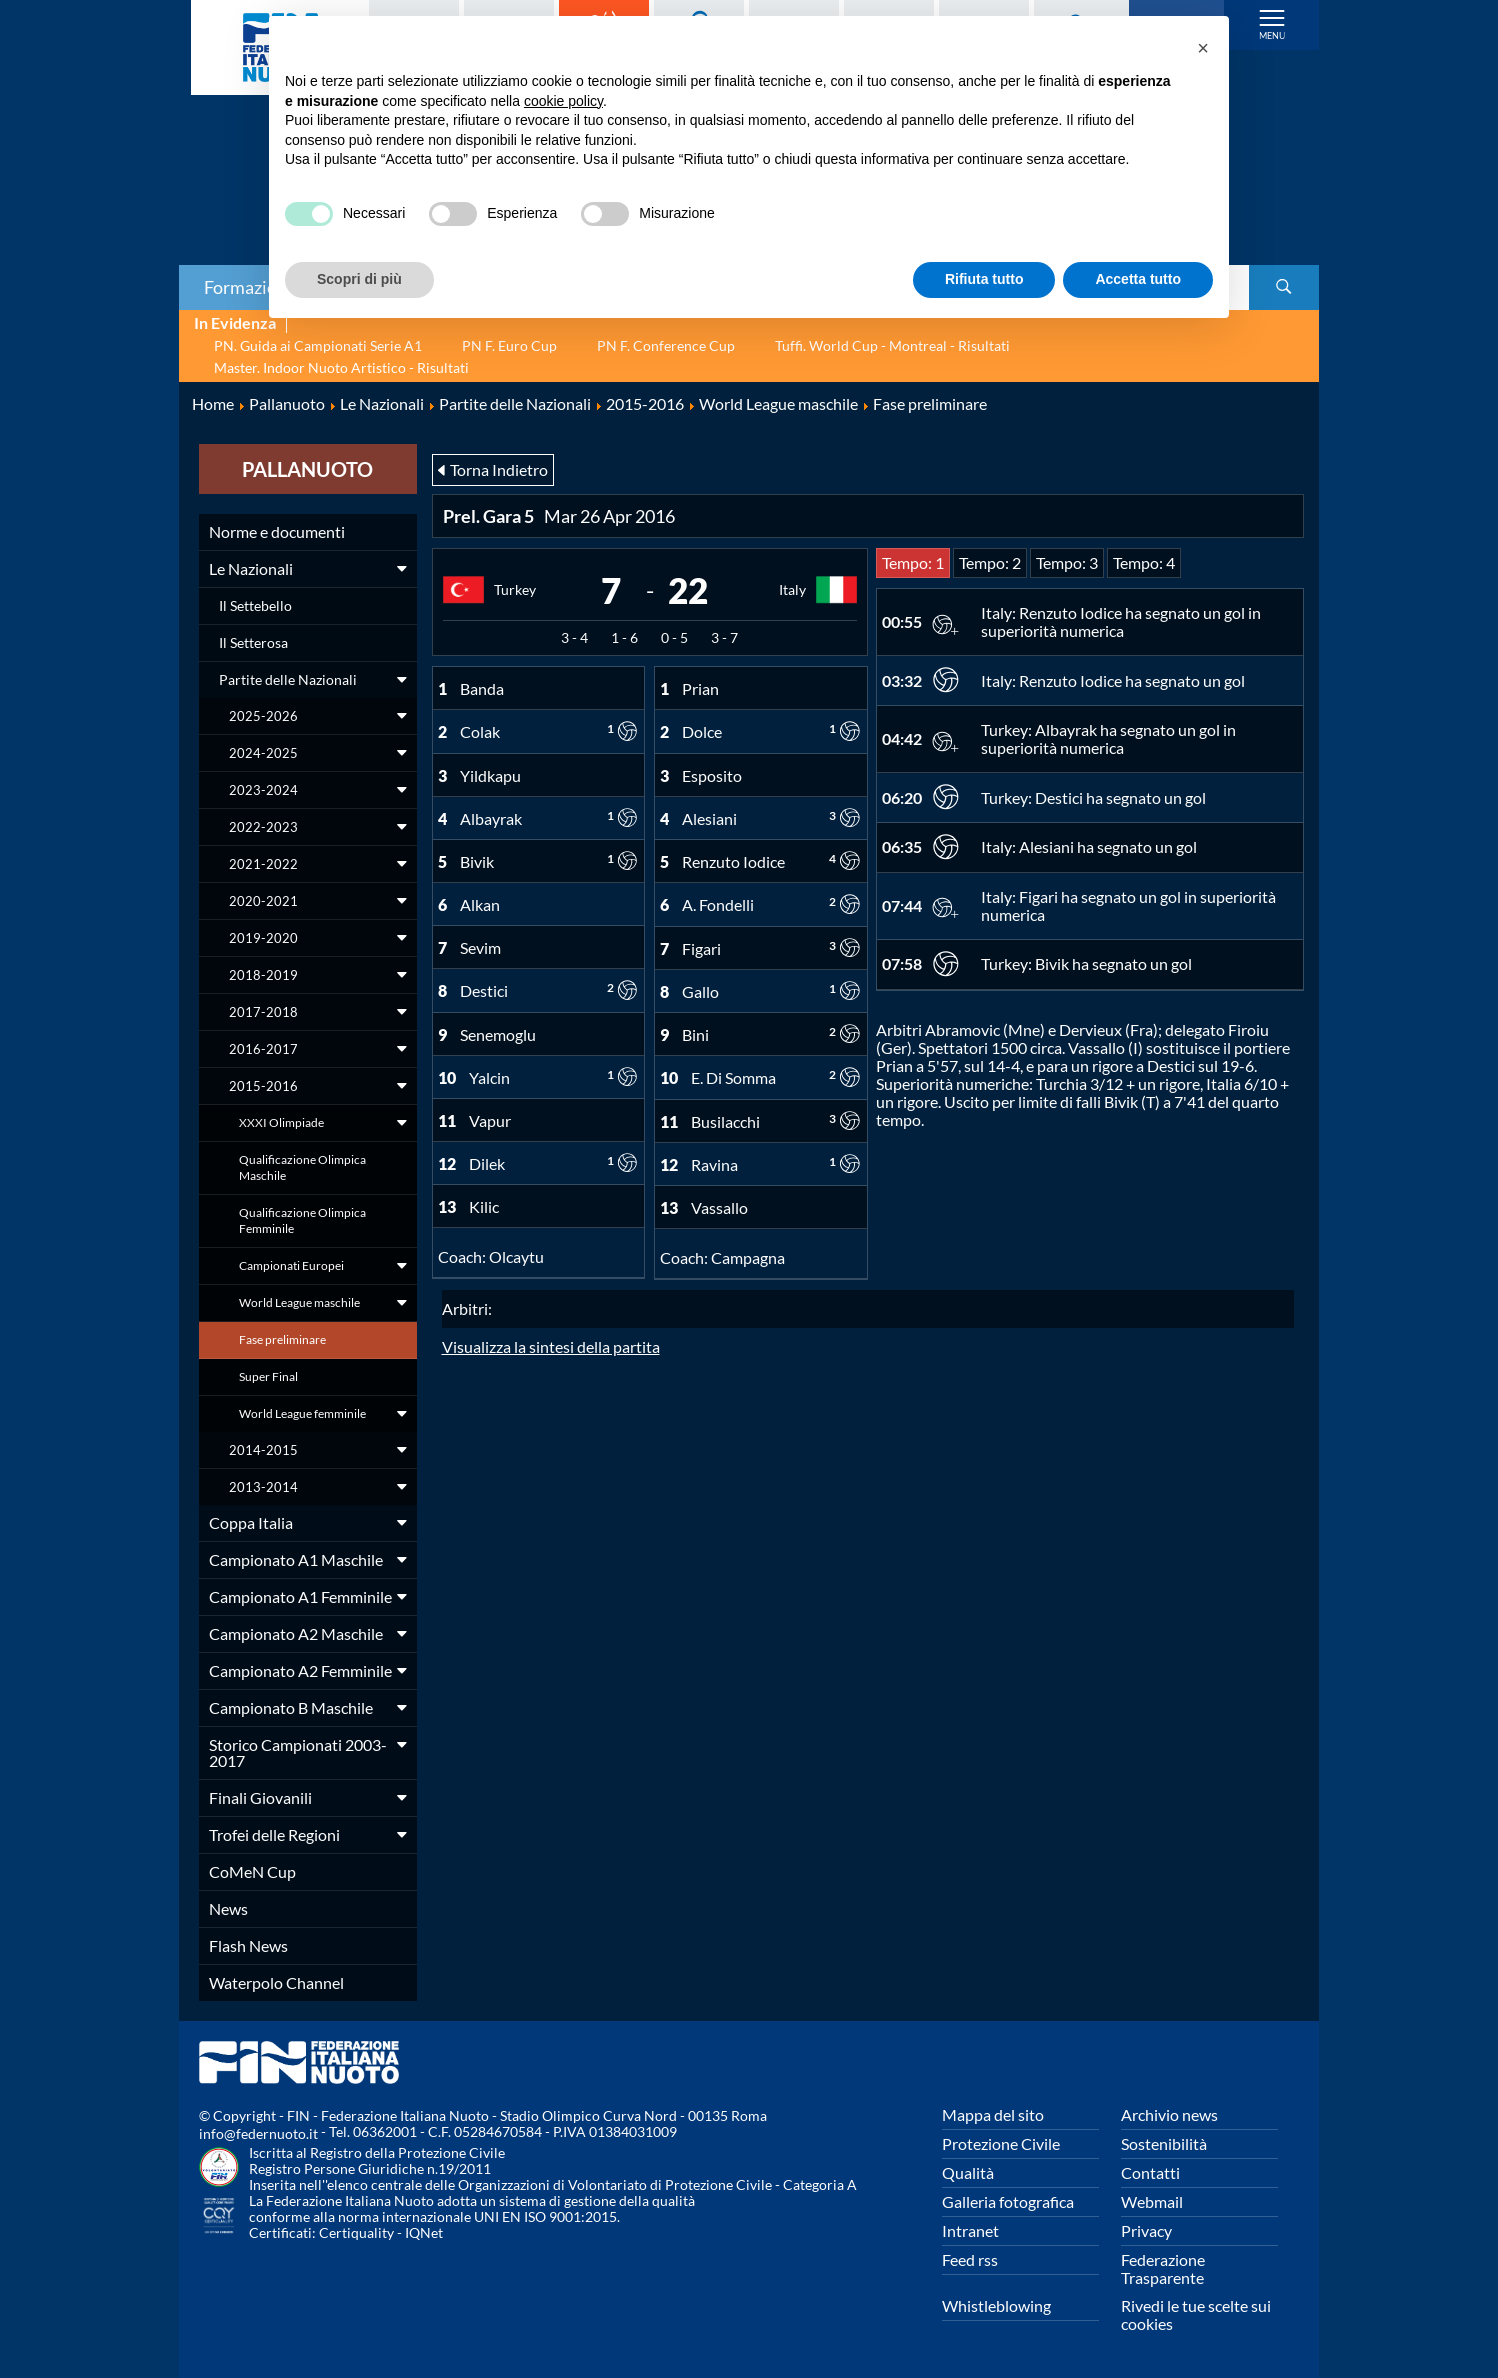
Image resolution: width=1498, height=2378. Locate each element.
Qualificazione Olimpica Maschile (302, 1167)
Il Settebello (255, 605)
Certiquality (356, 2232)
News (228, 1908)
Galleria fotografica (1008, 2201)
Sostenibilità (1164, 2143)
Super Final (268, 1376)
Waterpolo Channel (276, 1982)
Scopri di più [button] (359, 279)
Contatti (1150, 2172)
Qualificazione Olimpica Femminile (302, 1220)
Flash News (248, 1945)
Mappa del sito (993, 2114)
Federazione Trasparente (1163, 2268)
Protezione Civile (1001, 2143)
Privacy (1146, 2230)
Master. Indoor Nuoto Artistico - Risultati (341, 367)
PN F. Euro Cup (509, 345)
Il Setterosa (253, 642)
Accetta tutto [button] (1138, 279)
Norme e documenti (277, 531)
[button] (1203, 48)
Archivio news (1169, 2114)
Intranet (970, 2230)
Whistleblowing (996, 2305)
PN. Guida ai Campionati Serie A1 (318, 345)
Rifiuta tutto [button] (984, 279)
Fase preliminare (282, 1339)
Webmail (1152, 2201)
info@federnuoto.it (258, 2133)
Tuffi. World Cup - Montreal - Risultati (892, 345)
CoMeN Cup (252, 1871)
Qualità (968, 2172)
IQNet (424, 2232)
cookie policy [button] (563, 101)
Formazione (250, 287)
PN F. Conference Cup (666, 345)
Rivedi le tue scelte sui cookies (1196, 2314)
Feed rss (970, 2259)
